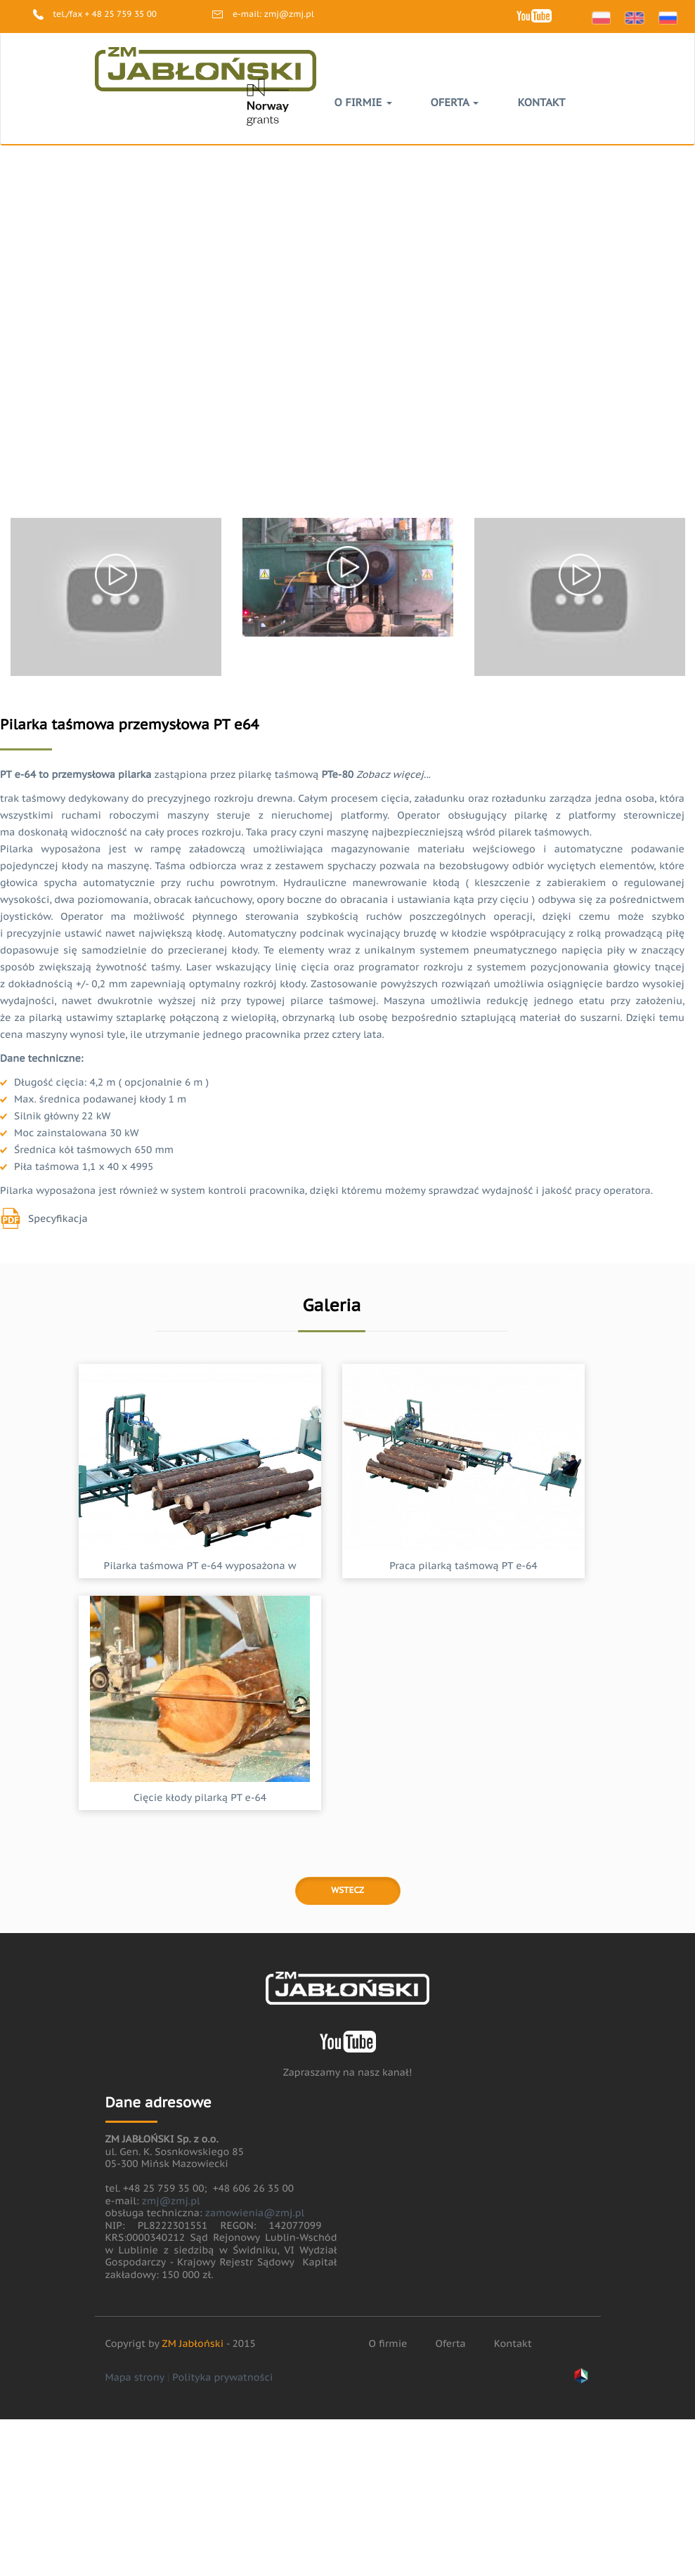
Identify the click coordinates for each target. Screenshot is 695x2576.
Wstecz (347, 1890)
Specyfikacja (58, 1218)
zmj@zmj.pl (289, 14)
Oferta (455, 103)
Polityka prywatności (222, 2377)
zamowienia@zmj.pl (254, 2212)
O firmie (363, 103)
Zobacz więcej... (393, 774)
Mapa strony (134, 2377)
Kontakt (541, 103)
